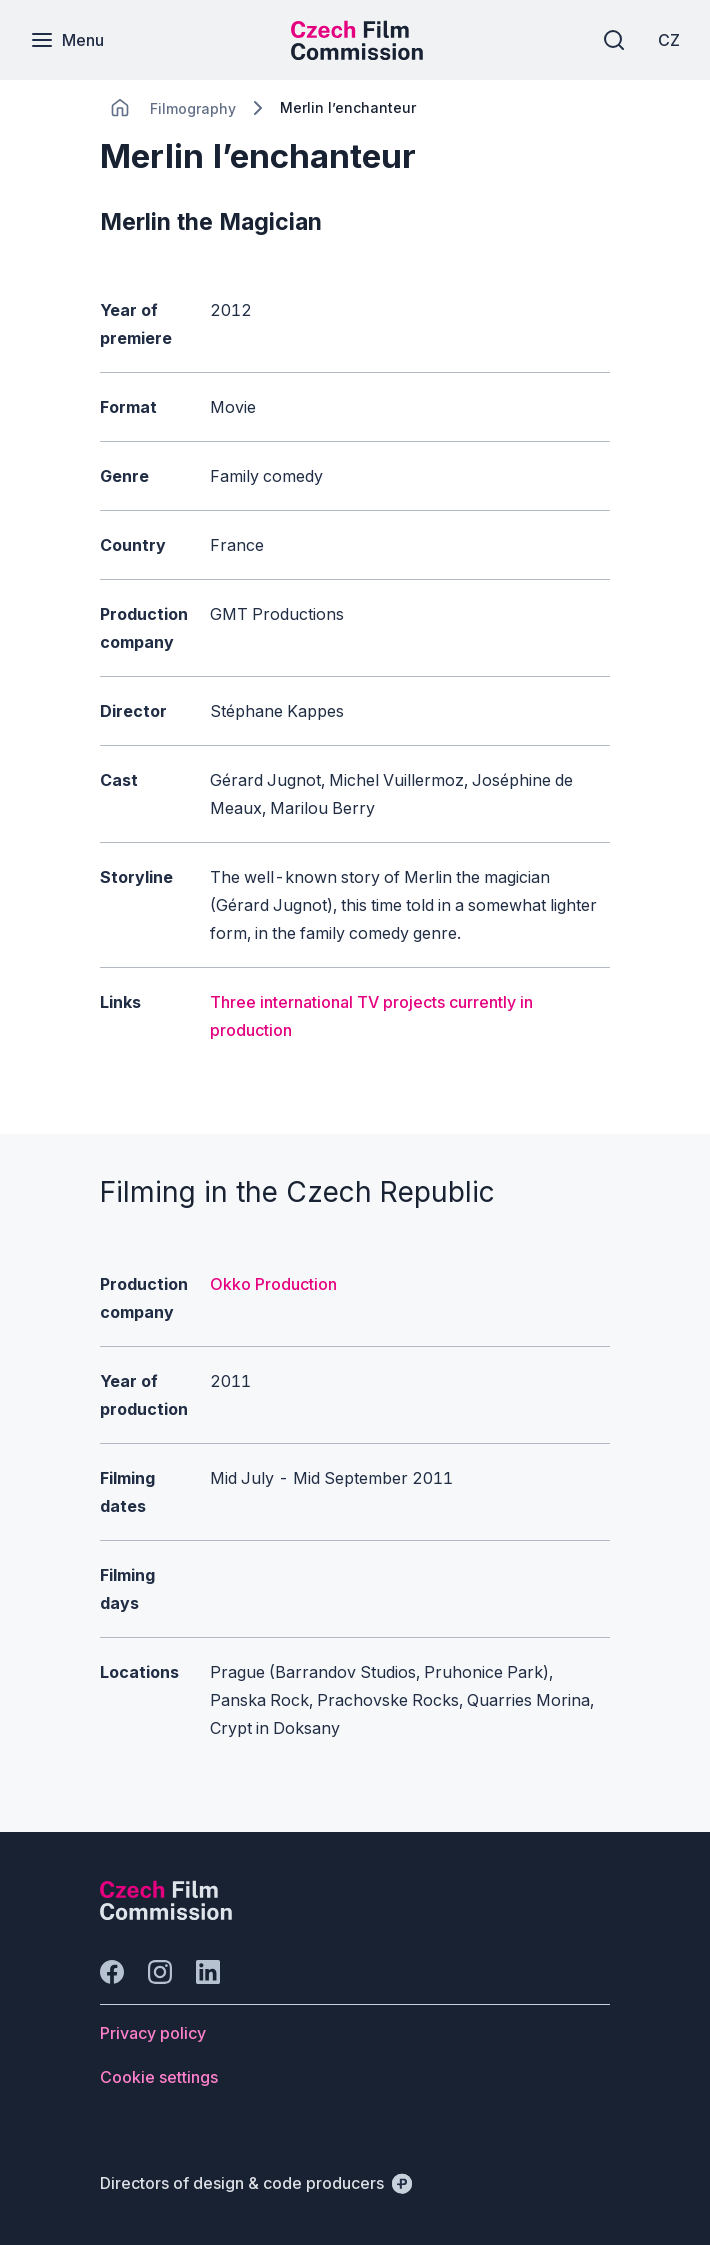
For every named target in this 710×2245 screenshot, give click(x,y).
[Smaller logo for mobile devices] (357, 54)
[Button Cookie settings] (159, 2077)
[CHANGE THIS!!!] (120, 108)
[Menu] (67, 40)
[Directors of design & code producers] (256, 2183)
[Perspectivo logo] (166, 1914)
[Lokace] (193, 108)
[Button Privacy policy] (153, 2033)
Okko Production (273, 1284)
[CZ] (669, 40)
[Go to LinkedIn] (208, 1972)
